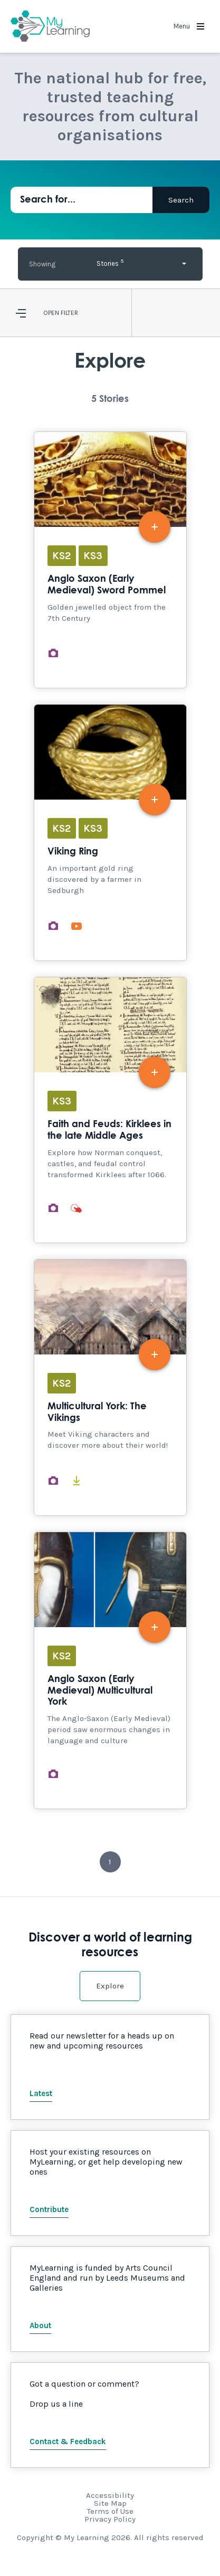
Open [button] (51, 312)
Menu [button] (189, 26)
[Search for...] (81, 200)
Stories (110, 262)
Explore (110, 1986)
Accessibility (110, 2495)
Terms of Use (110, 2511)
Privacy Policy (110, 2519)
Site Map (110, 2503)
